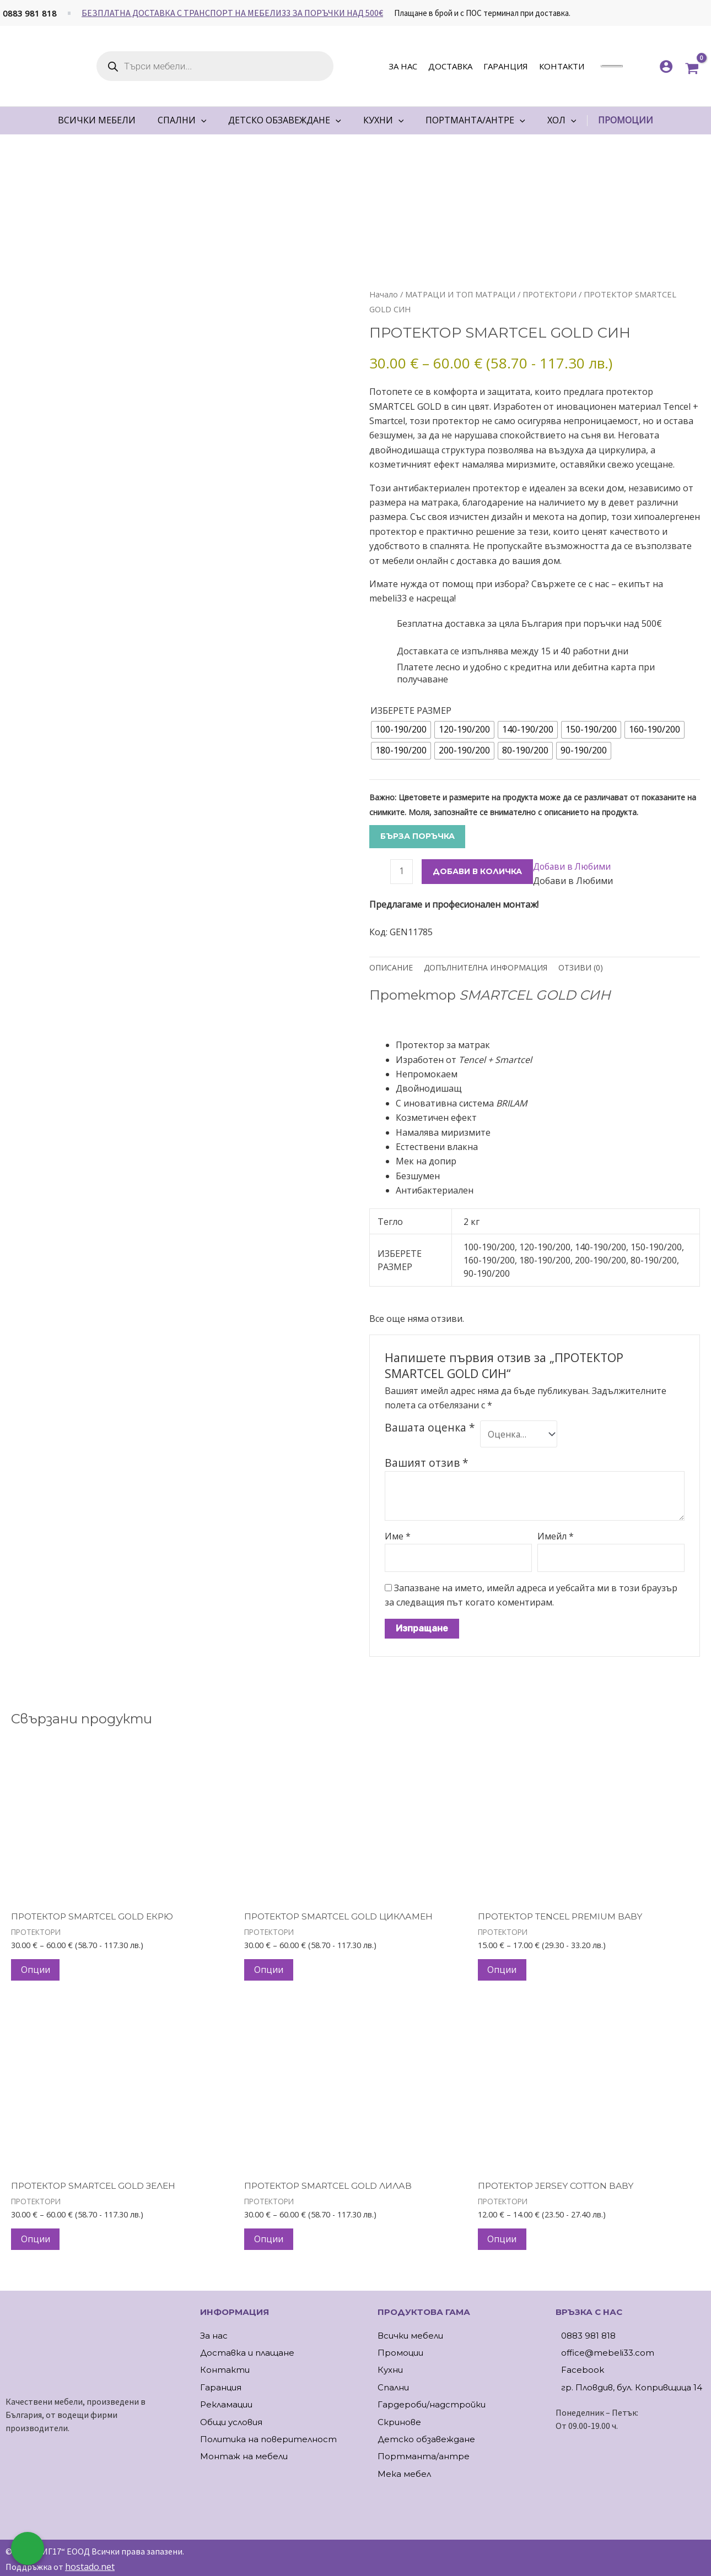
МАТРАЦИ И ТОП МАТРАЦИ (460, 294)
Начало (383, 294)
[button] (573, 867)
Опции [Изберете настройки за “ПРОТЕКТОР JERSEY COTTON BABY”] (503, 2244)
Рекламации (226, 2404)
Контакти (561, 66)
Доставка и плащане (247, 2352)
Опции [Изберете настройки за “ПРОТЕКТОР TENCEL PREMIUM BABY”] (503, 1973)
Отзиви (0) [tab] (580, 968)
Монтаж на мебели (244, 2456)
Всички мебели (410, 2335)
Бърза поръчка (417, 837)
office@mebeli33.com (607, 2352)
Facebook (582, 2370)
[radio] (400, 729)
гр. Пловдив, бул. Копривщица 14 (631, 2387)
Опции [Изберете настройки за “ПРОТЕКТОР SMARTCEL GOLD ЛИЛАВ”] (269, 2244)
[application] (201, 120)
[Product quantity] (401, 872)
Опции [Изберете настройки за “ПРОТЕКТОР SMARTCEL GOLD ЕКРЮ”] (36, 1973)
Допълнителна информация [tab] (485, 968)
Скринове (399, 2422)
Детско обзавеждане (426, 2439)
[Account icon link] (666, 66)
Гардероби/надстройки (432, 2404)
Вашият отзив (426, 1464)
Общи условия (231, 2422)
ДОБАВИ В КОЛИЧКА (478, 872)
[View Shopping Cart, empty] (692, 66)
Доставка (450, 66)
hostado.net (90, 2567)
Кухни (390, 2370)
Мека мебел (404, 2474)
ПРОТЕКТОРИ (550, 294)
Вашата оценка (430, 1429)
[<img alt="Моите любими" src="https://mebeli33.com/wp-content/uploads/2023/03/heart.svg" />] (641, 65)
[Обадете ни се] (27, 2548)
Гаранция (505, 66)
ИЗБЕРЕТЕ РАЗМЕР (410, 710)
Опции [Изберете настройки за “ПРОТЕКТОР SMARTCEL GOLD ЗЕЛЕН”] (36, 2244)
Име (398, 1538)
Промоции (400, 2352)
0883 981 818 (30, 13)
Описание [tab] (391, 968)
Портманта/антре (424, 2456)
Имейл (555, 1538)
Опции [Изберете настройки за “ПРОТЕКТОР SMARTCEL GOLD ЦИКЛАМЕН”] (269, 1973)
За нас (403, 66)
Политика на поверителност (268, 2439)
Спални (393, 2387)
